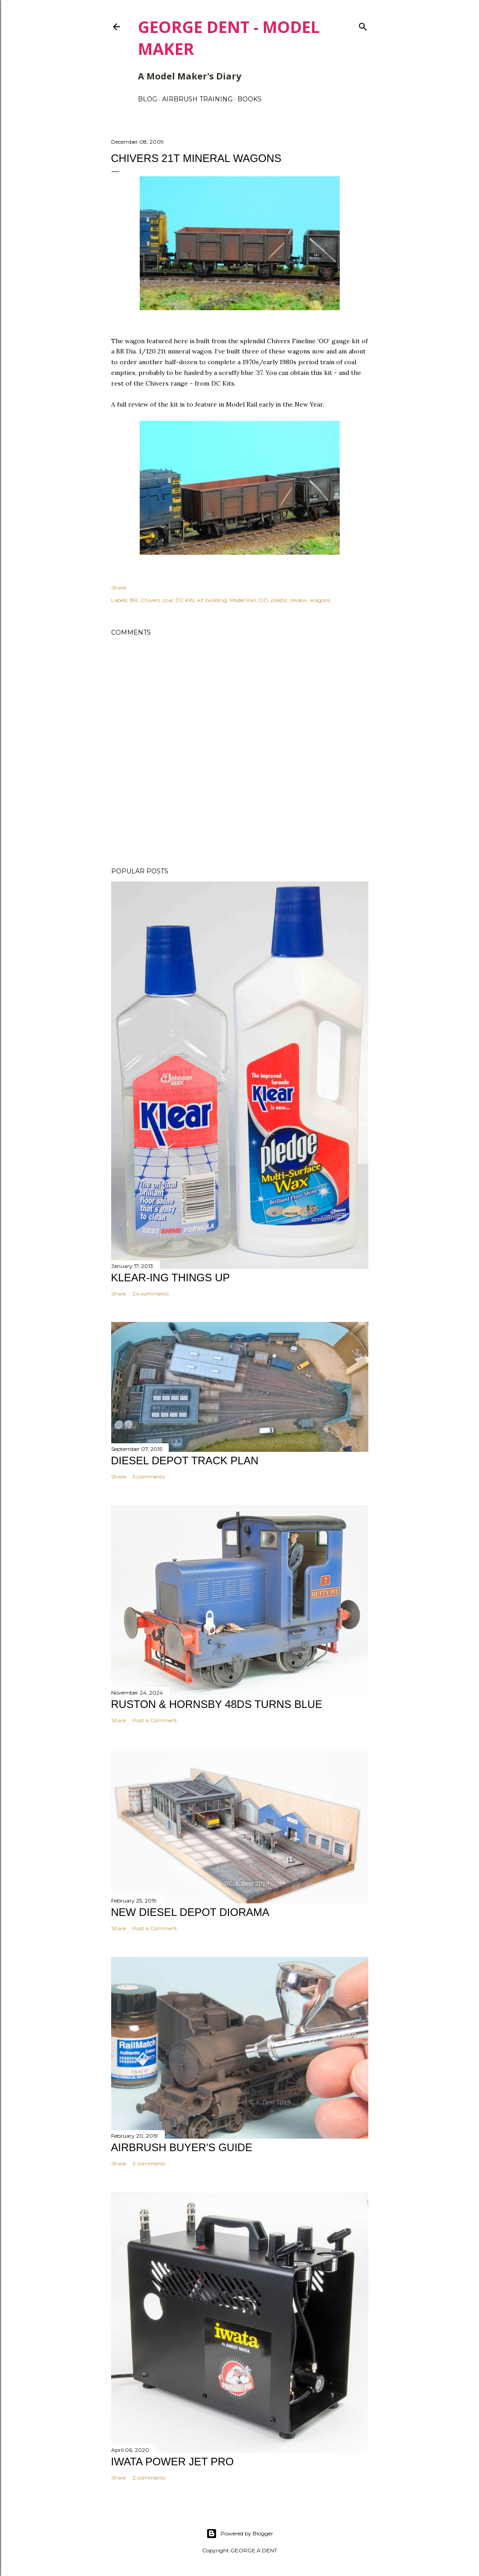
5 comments (149, 1476)
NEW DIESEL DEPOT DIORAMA (190, 1912)
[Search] (363, 24)
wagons (320, 600)
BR (134, 600)
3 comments (149, 2163)
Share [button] (118, 587)
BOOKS (249, 99)
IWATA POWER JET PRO (172, 2462)
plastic (279, 600)
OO (263, 600)
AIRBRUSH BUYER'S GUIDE (182, 2147)
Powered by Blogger (239, 2533)
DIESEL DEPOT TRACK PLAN (184, 1460)
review (298, 600)
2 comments (149, 2477)
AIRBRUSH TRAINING (197, 99)
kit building (212, 600)
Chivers (150, 600)
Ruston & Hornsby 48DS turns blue (216, 1704)
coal (167, 600)
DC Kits (185, 600)
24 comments (151, 1293)
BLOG (147, 99)
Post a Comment (155, 1720)
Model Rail (242, 600)
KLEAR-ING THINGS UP (170, 1277)
